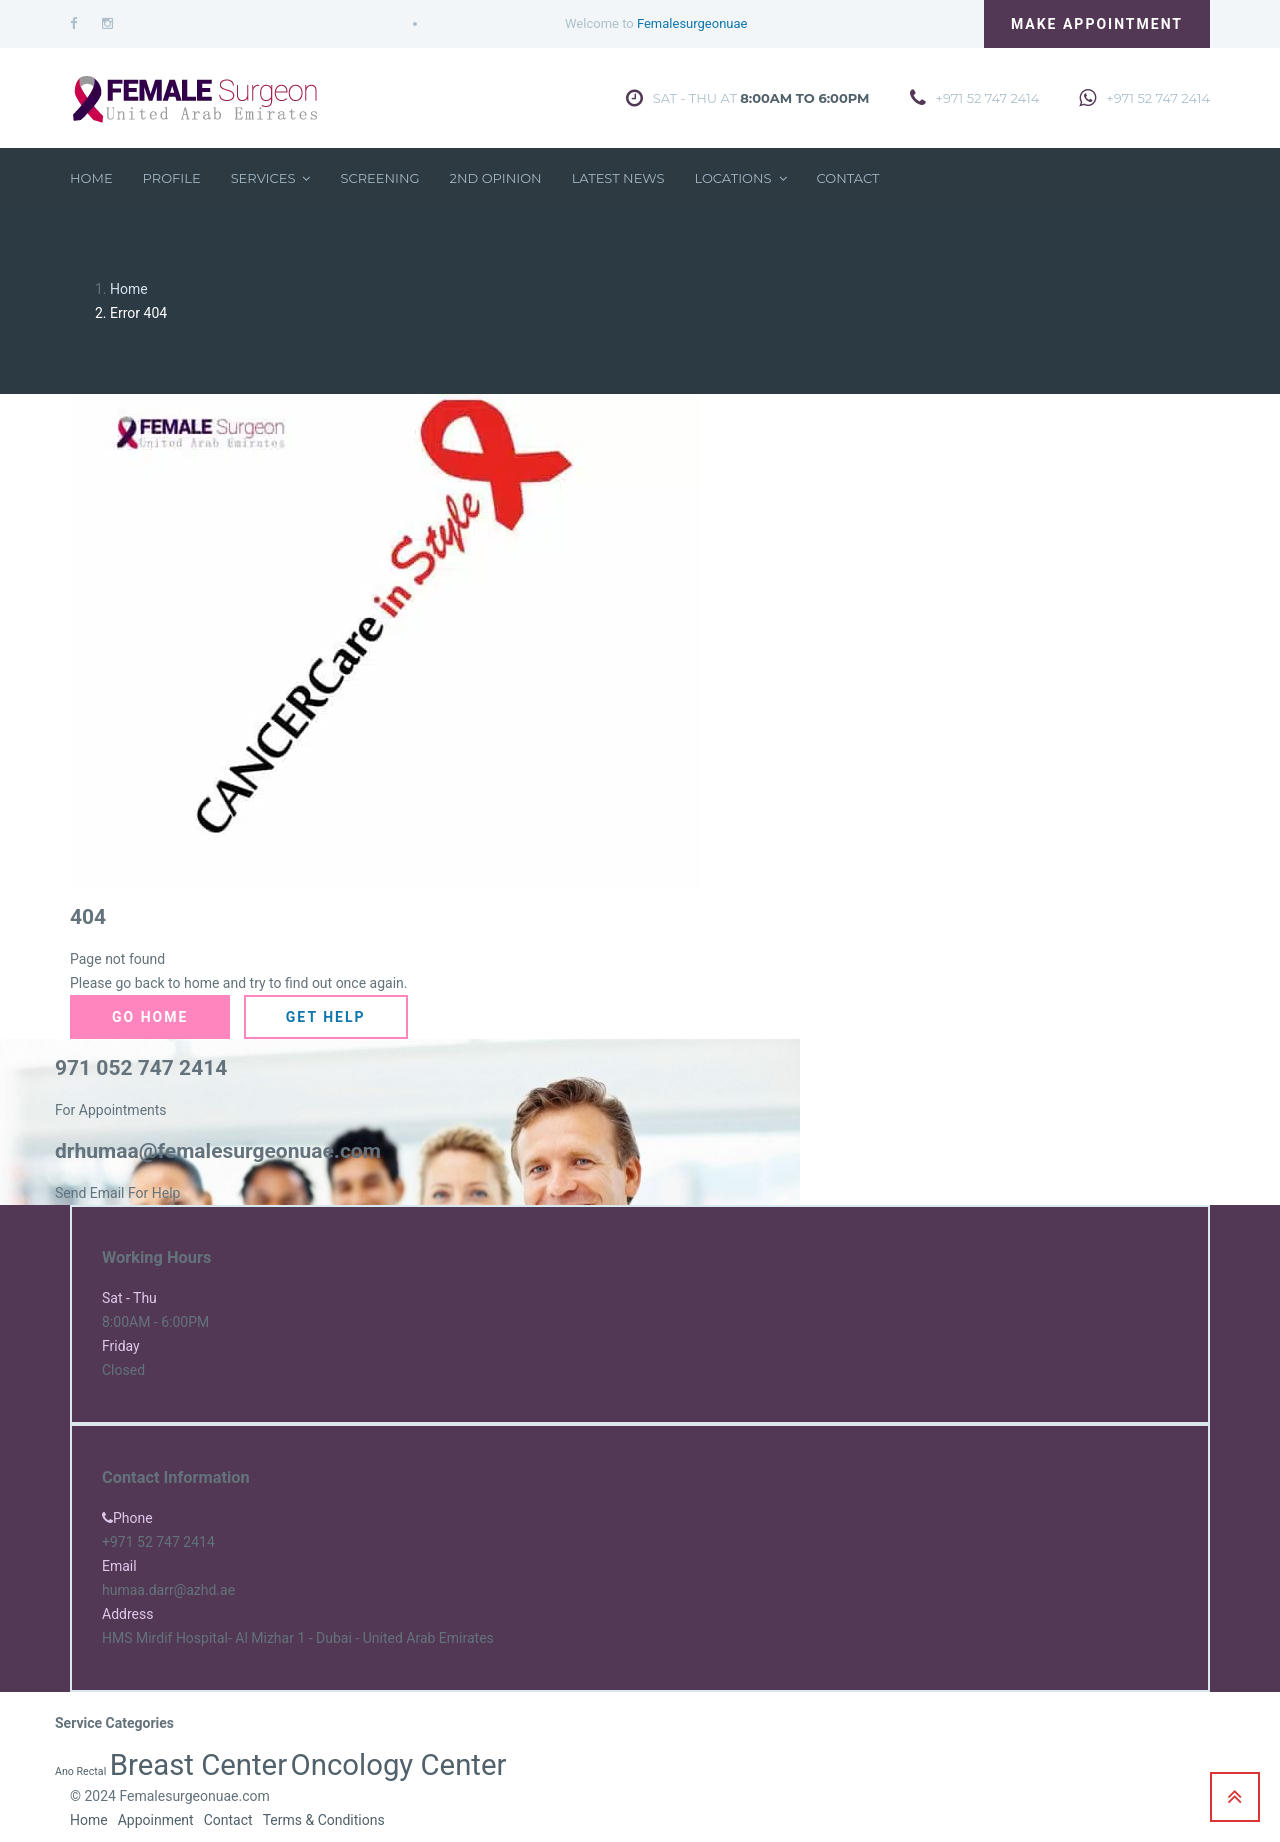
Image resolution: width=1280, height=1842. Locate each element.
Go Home (150, 1017)
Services (271, 178)
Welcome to (656, 23)
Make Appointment (1097, 24)
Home (91, 178)
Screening (379, 178)
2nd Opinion (496, 178)
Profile (172, 178)
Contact (848, 178)
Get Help (326, 1017)
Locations (740, 178)
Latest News (618, 178)
